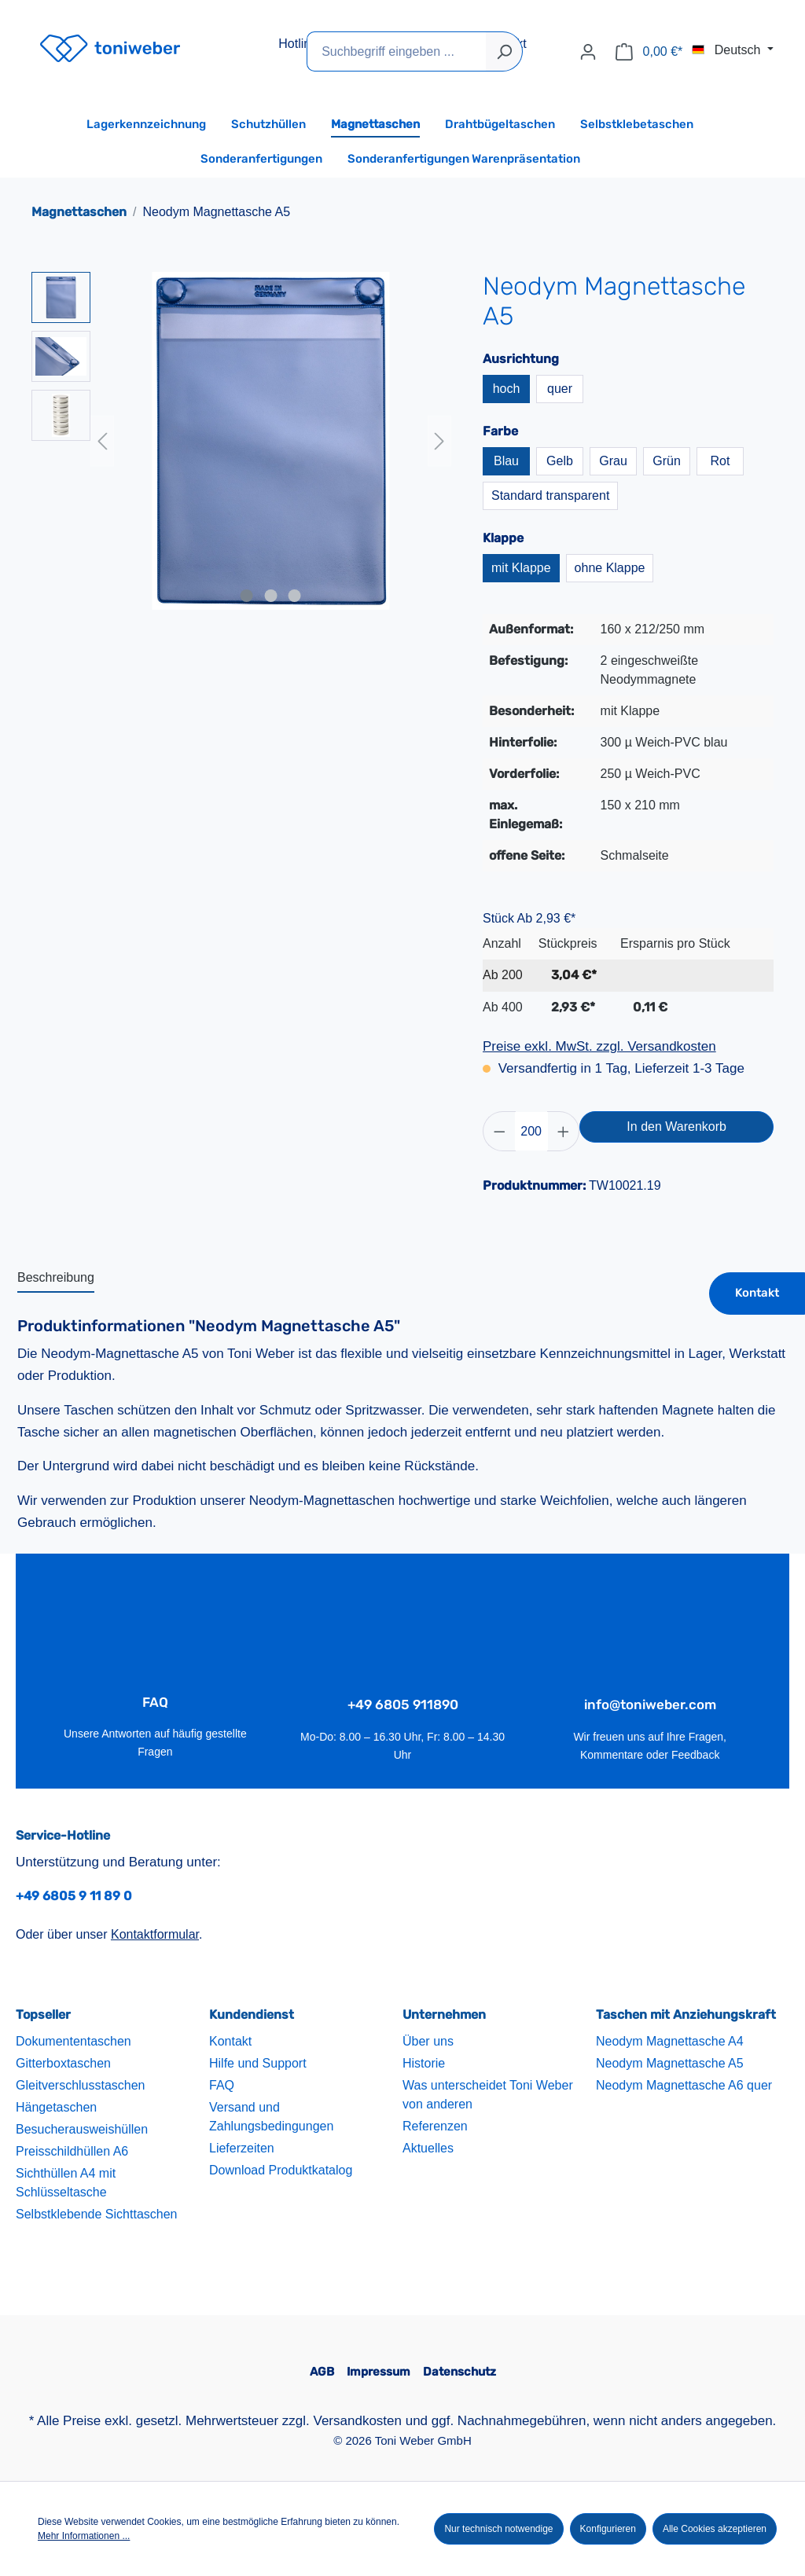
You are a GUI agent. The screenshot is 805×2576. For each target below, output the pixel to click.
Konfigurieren (608, 2528)
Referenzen (435, 2127)
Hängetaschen (56, 2108)
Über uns (428, 2042)
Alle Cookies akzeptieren (714, 2528)
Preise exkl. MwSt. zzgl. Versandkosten (599, 1046)
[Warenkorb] (649, 52)
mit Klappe (521, 567)
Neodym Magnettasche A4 (670, 2042)
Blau (506, 461)
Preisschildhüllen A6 (72, 2152)
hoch (506, 388)
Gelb (559, 461)
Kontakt (757, 1293)
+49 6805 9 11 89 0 (74, 1895)
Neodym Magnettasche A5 (670, 2064)
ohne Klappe (610, 567)
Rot (720, 461)
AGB (322, 2372)
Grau (613, 461)
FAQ (221, 2086)
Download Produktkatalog (280, 2171)
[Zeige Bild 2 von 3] (270, 595)
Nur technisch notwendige (498, 2528)
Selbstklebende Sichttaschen (96, 2215)
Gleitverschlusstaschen (80, 2086)
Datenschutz (459, 2372)
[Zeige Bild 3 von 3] (295, 595)
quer (559, 388)
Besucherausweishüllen (82, 2130)
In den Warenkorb (676, 1126)
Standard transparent (550, 495)
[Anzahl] (531, 1131)
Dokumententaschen (73, 2042)
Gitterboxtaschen (63, 2064)
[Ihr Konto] (588, 52)
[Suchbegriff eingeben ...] (397, 51)
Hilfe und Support (258, 2064)
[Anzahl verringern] (499, 1131)
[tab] (55, 1278)
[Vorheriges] (102, 441)
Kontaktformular (155, 1935)
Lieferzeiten (241, 2149)
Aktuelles (428, 2149)
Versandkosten (358, 2420)
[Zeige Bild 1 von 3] (247, 595)
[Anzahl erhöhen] (563, 1131)
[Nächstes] (439, 441)
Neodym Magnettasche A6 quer (684, 2086)
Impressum (378, 2372)
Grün (666, 461)
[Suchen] (504, 51)
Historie (423, 2064)
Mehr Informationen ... (84, 2535)
